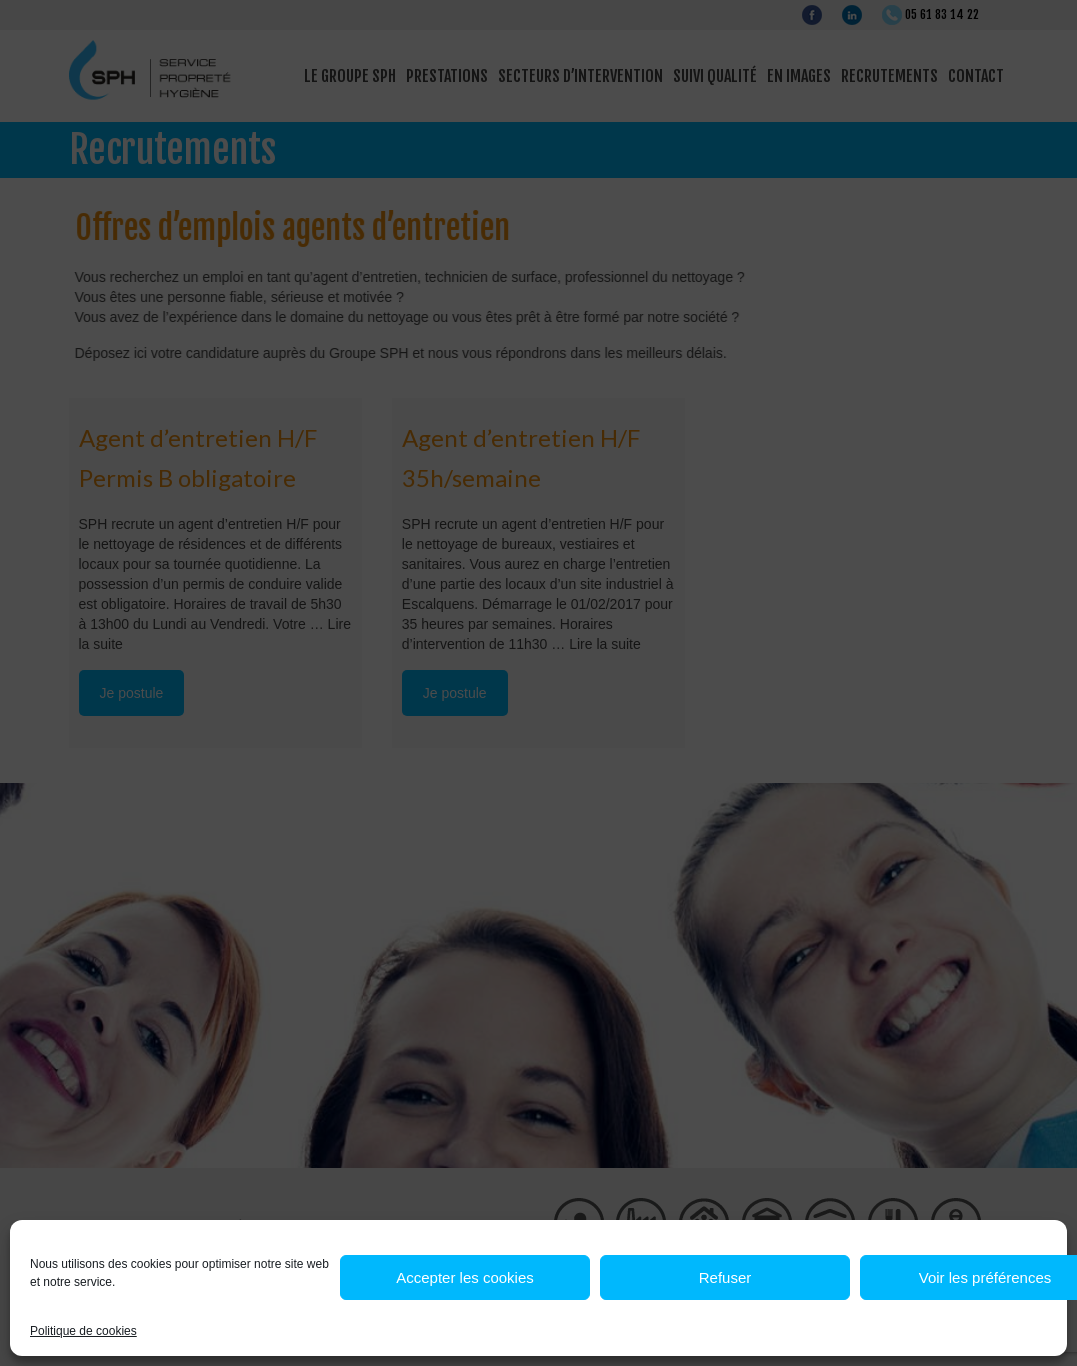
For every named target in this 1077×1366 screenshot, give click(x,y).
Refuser (725, 1277)
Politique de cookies (83, 1331)
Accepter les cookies (465, 1277)
